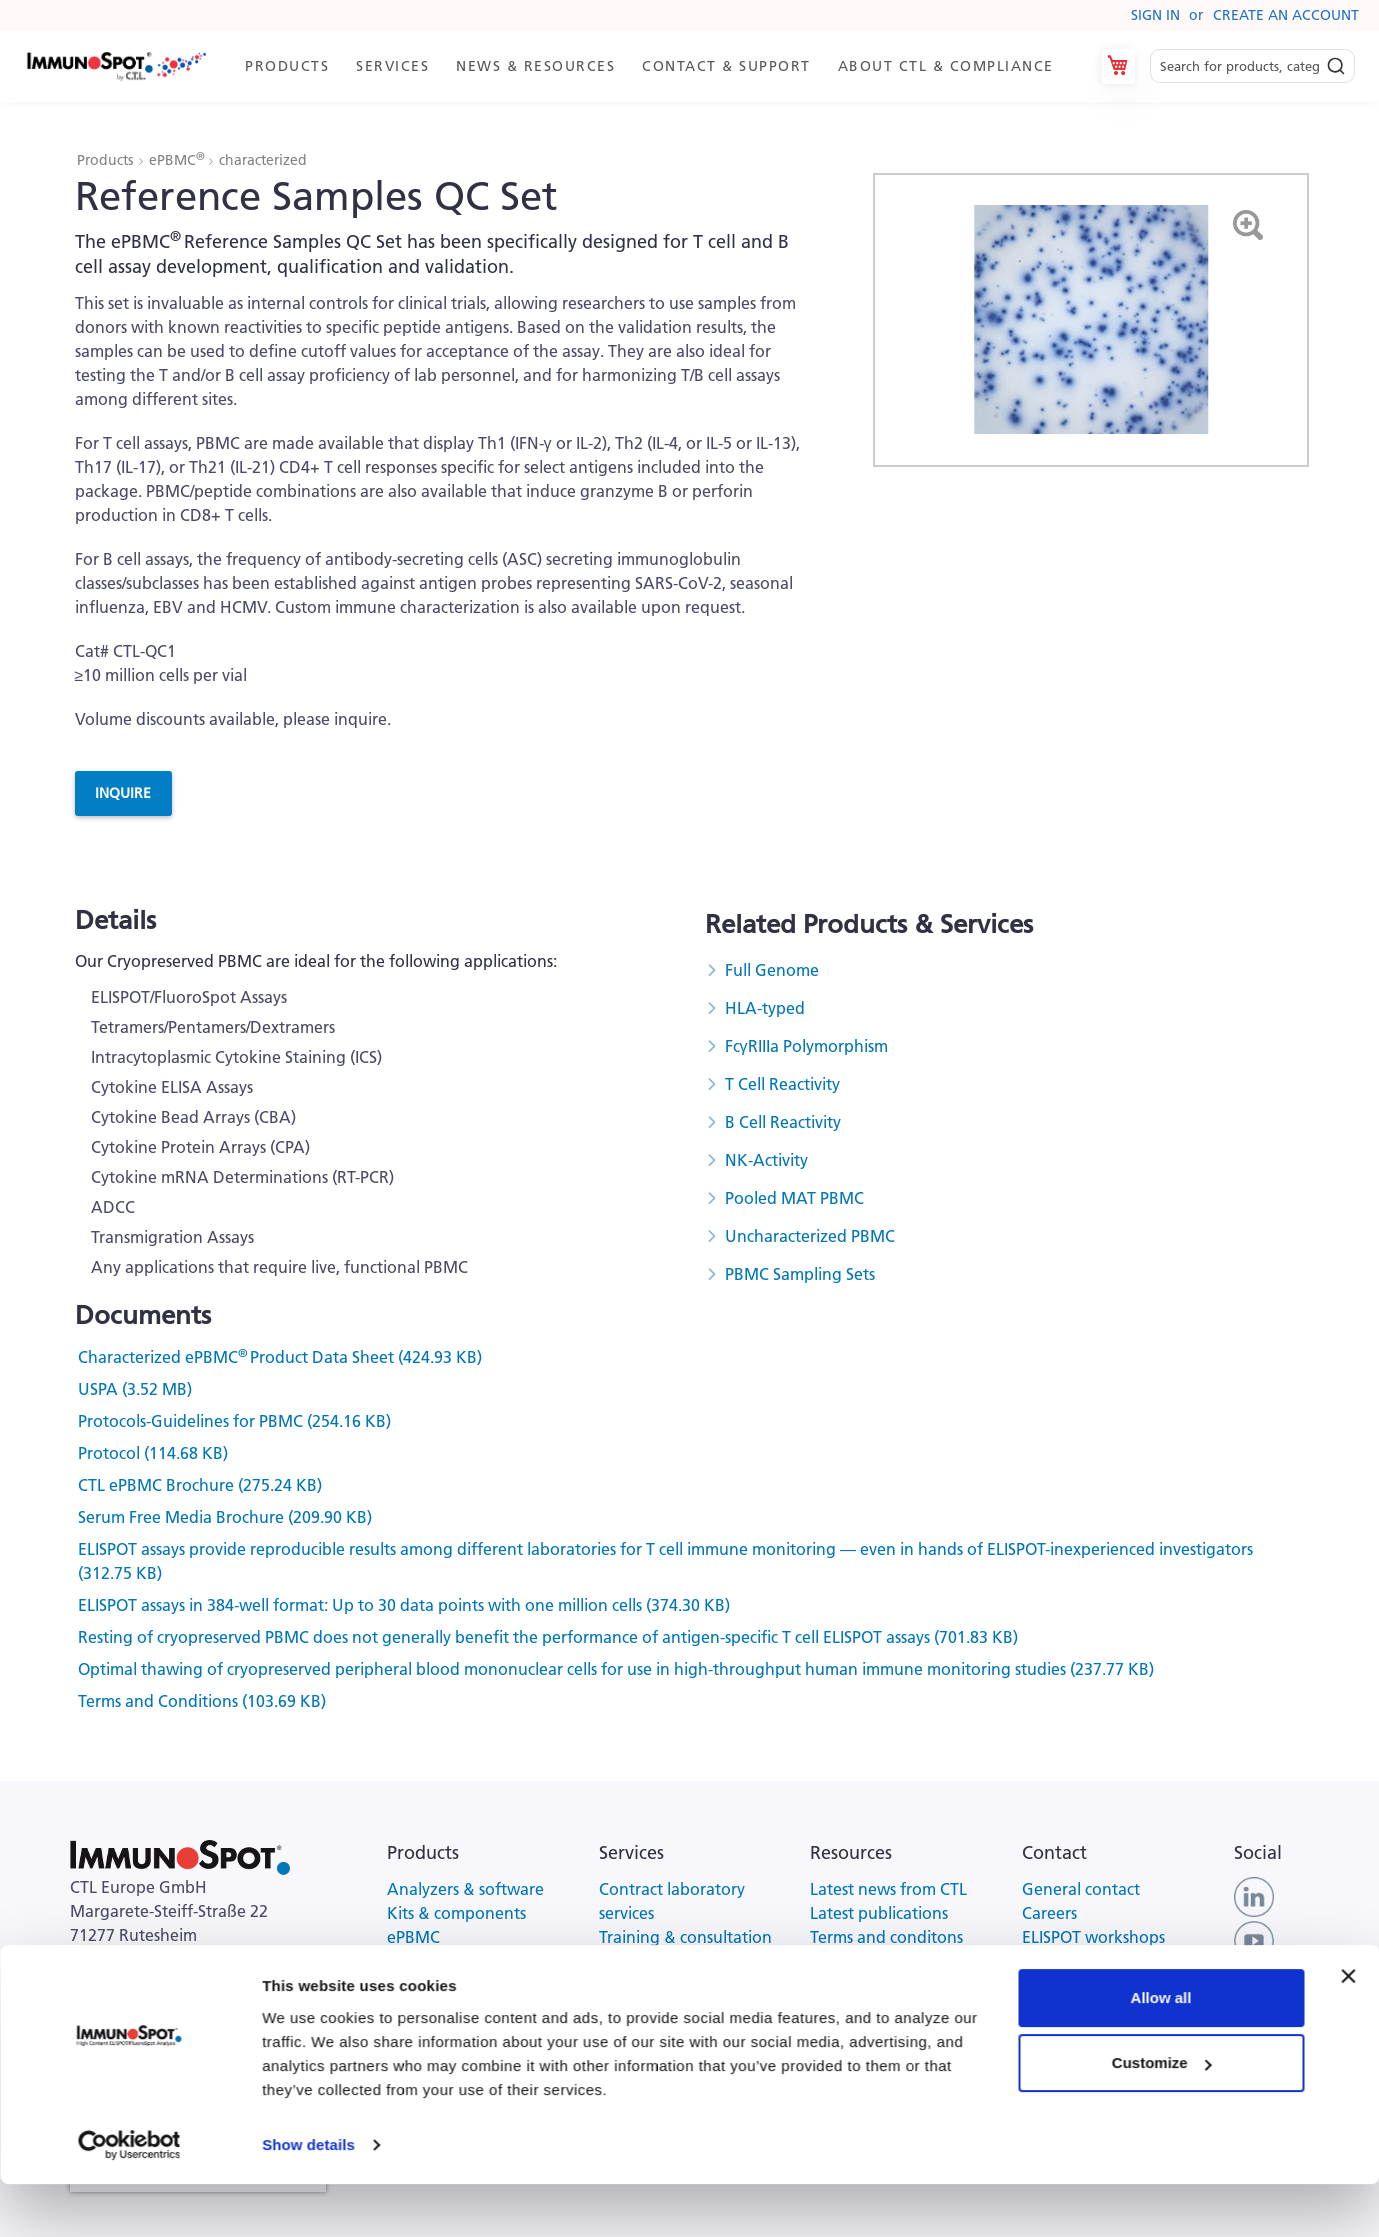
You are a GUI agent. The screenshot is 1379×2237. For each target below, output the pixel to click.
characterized (263, 160)
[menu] (648, 66)
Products (107, 160)
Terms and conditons (886, 1937)
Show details (308, 2197)
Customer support (1088, 1961)
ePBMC (178, 160)
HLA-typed (765, 1008)
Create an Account (1286, 15)
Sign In (1155, 15)
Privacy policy (859, 1961)
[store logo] (115, 66)
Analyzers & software (465, 1889)
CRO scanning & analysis (688, 1961)
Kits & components (456, 1913)
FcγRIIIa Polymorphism (806, 1046)
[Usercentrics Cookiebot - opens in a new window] (129, 2198)
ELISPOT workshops (1093, 1937)
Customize (1162, 2115)
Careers (1049, 1913)
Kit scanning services (674, 1985)
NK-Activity (766, 1160)
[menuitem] (285, 66)
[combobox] (1252, 66)
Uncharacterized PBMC (810, 1236)
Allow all (1161, 2050)
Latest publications (879, 1913)
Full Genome (772, 970)
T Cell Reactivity (782, 1084)
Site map (842, 1985)
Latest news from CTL (888, 1889)
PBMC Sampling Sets (800, 1274)
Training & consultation (685, 1937)
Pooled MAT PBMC (794, 1198)
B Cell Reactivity (783, 1122)
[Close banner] (1348, 2029)
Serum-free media (453, 1961)
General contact (1081, 1889)
